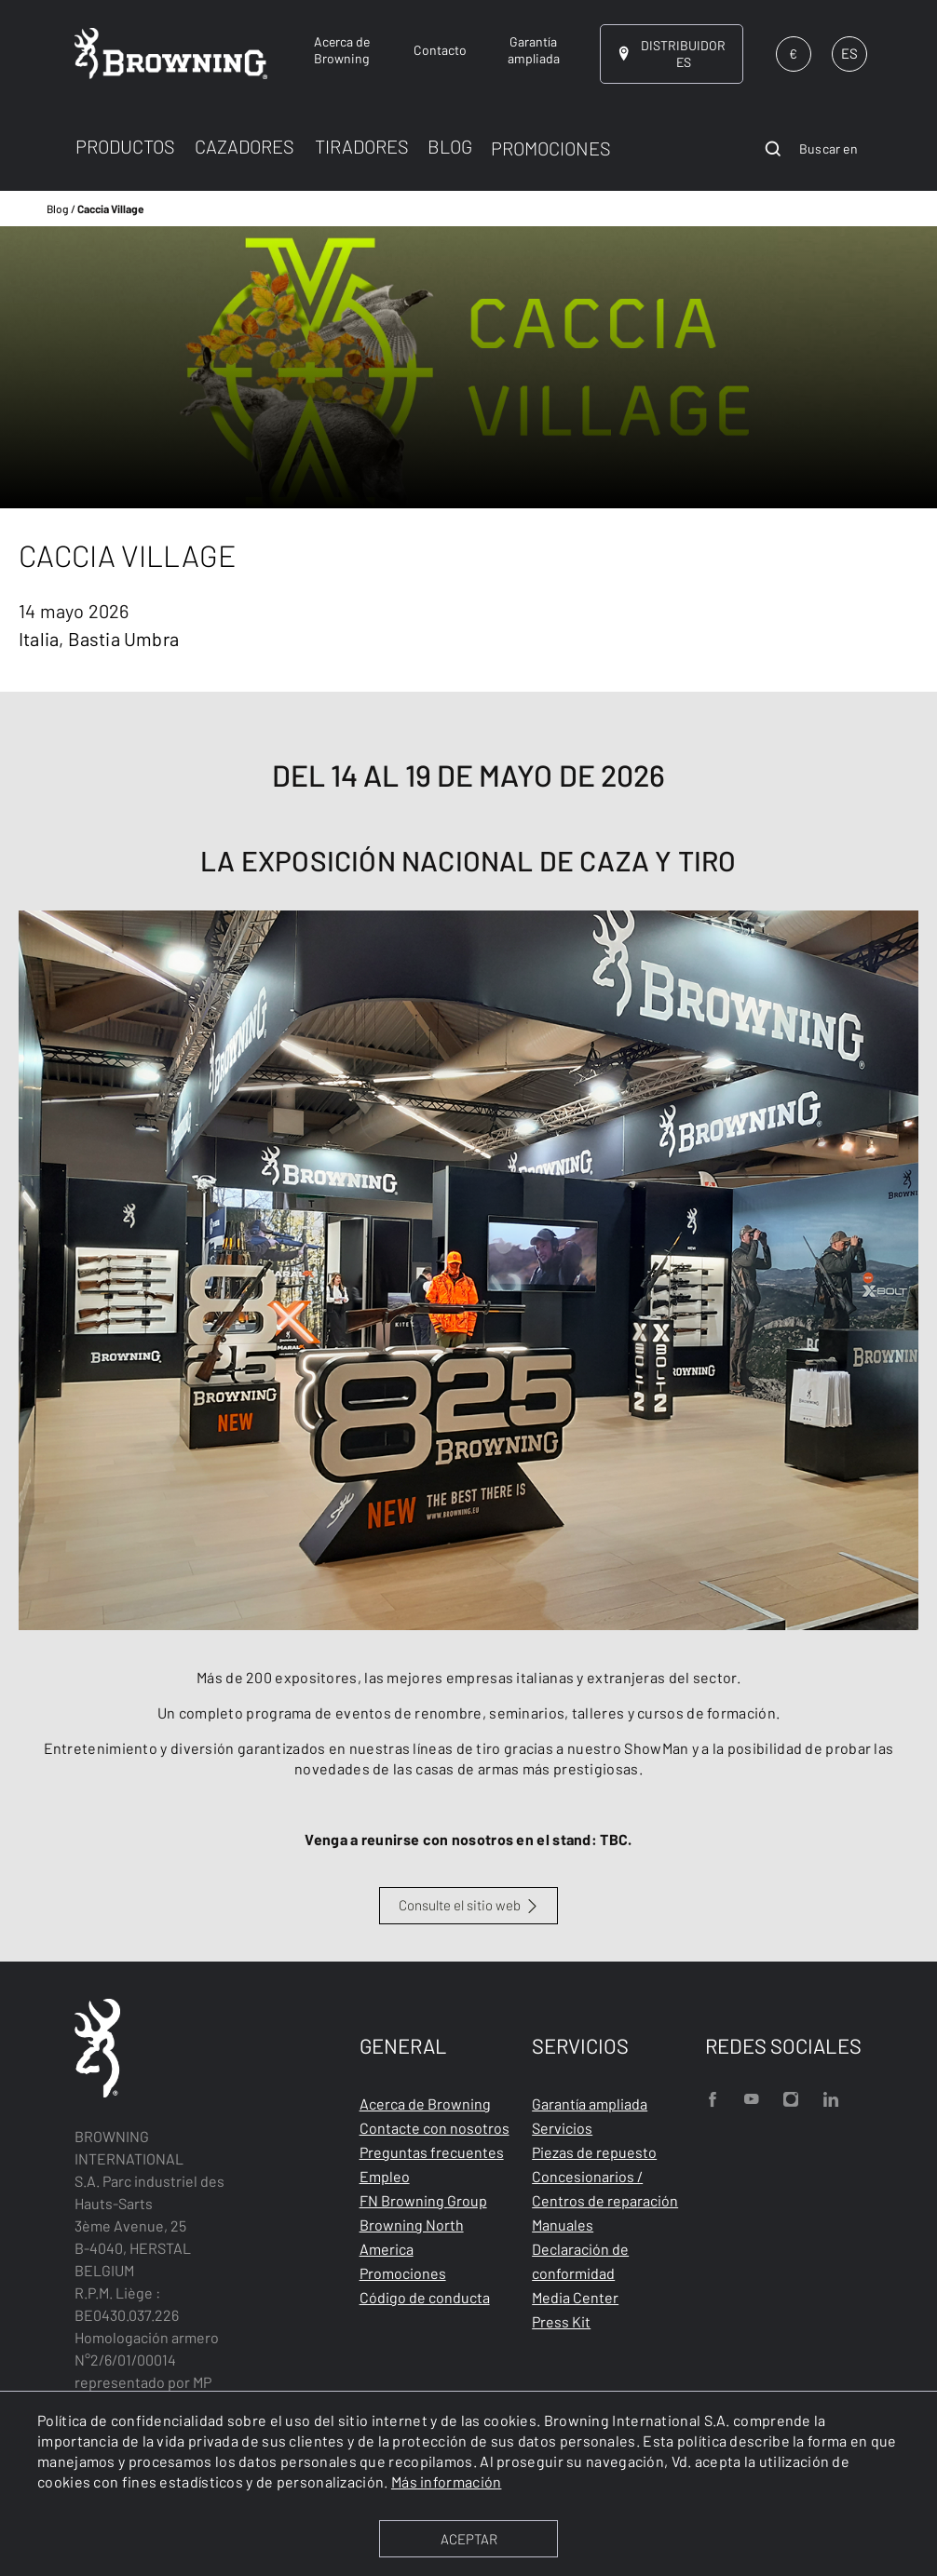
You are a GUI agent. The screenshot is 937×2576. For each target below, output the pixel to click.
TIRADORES (362, 146)
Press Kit (561, 2321)
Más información (446, 2481)
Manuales (562, 2224)
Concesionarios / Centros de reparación (605, 2188)
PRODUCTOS (125, 146)
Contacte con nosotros (434, 2128)
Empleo (385, 2176)
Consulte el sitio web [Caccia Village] (460, 1904)
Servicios (562, 2128)
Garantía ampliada (589, 2103)
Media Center (575, 2297)
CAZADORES (244, 146)
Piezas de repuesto (594, 2152)
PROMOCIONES (551, 148)
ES (849, 53)
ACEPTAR (469, 2538)
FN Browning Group (423, 2200)
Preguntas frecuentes (432, 2152)
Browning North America (412, 2237)
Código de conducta (425, 2297)
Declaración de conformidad (580, 2261)
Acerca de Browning (425, 2103)
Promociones (403, 2273)
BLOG (450, 146)
